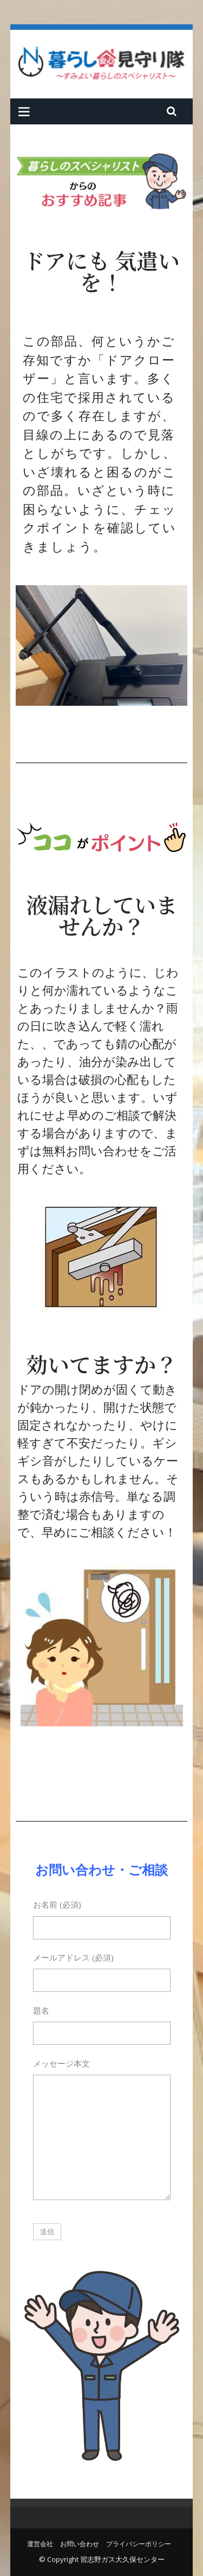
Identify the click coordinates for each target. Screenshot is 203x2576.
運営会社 (40, 2543)
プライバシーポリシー (138, 2543)
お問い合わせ (79, 2543)
